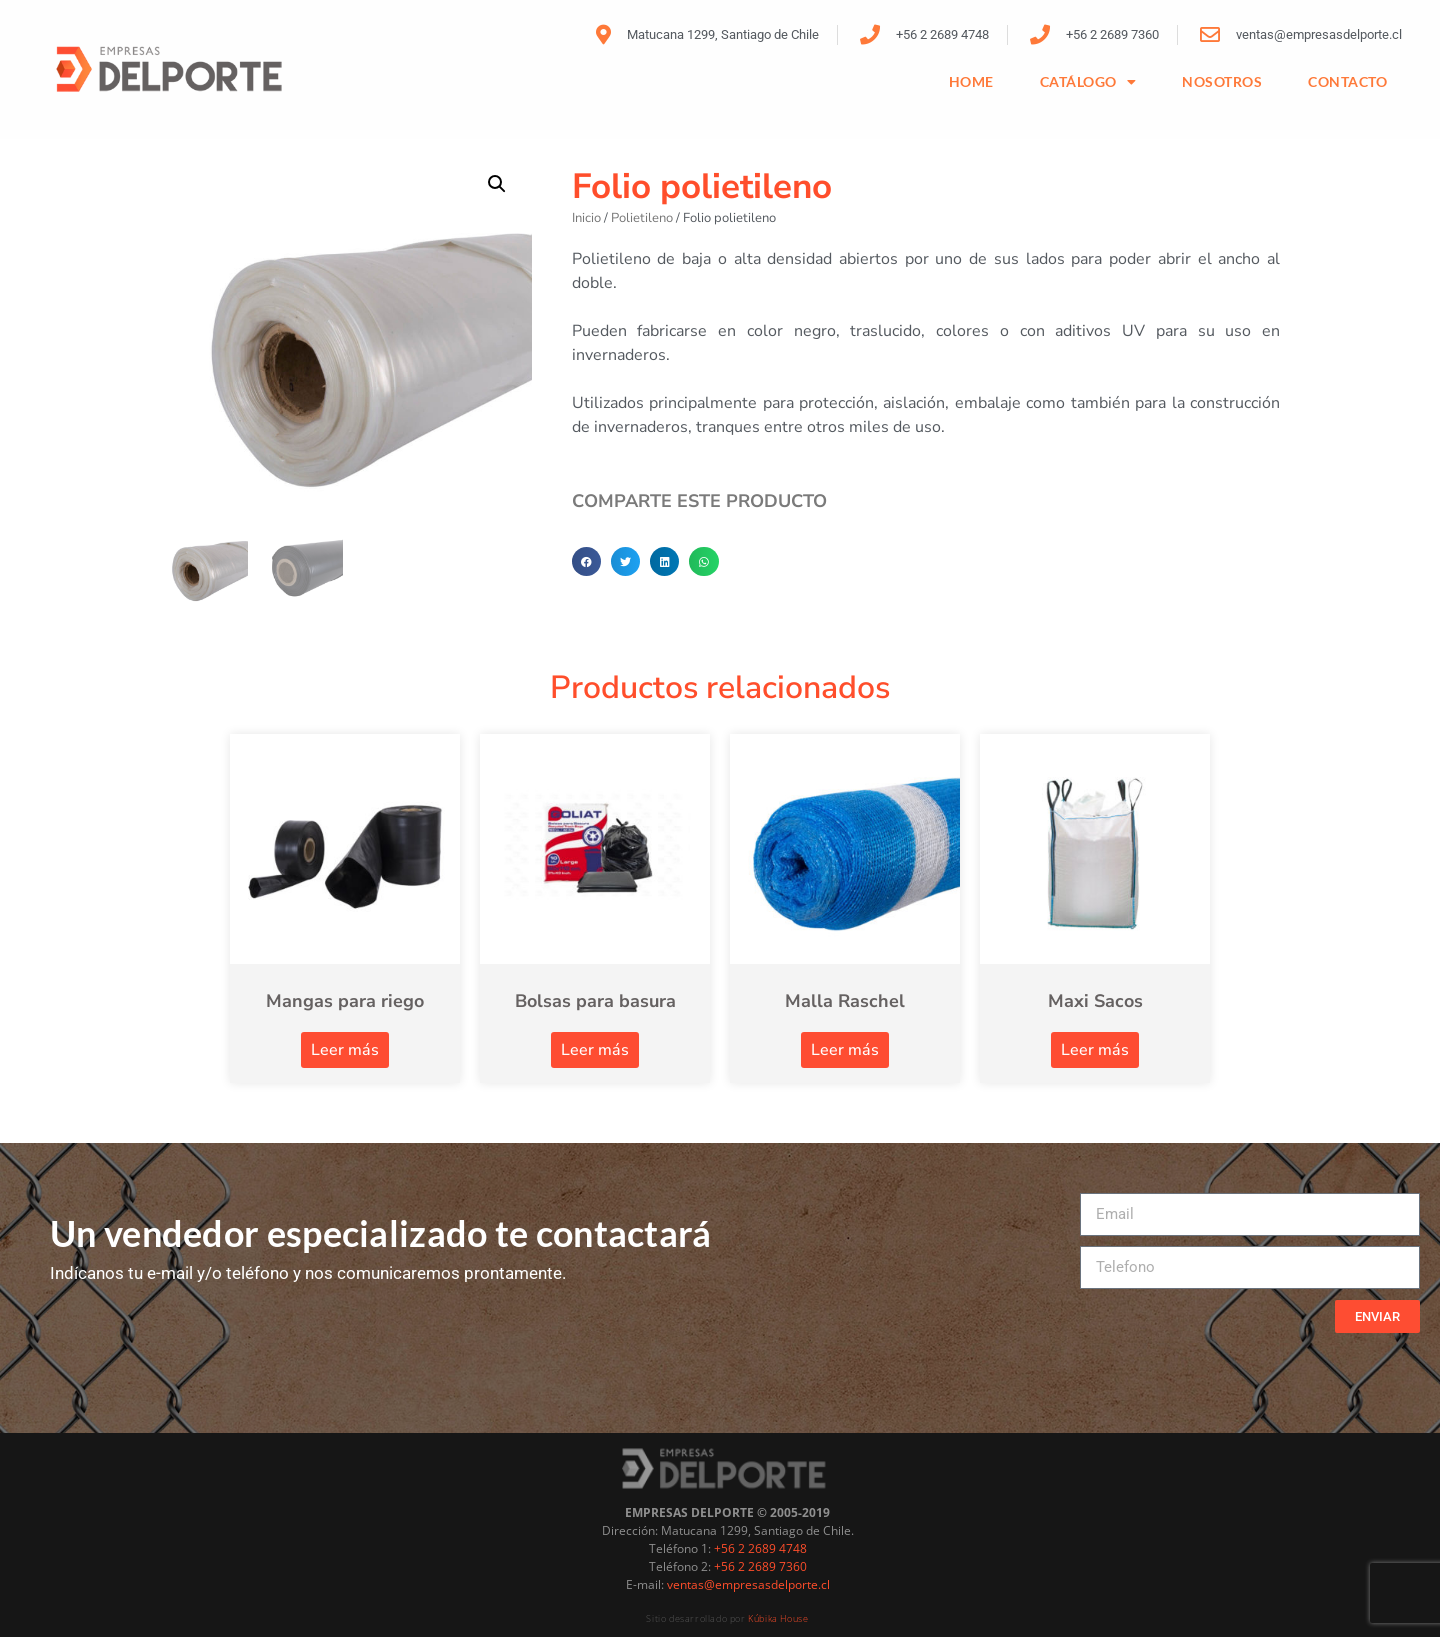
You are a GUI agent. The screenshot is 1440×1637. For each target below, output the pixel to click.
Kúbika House (778, 1618)
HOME (971, 81)
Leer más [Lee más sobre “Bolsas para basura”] (595, 1050)
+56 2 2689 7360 (760, 1566)
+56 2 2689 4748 (760, 1548)
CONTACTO (1347, 81)
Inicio (586, 218)
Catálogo (1088, 82)
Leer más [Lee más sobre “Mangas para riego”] (345, 1050)
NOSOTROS (1222, 81)
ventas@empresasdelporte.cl (748, 1584)
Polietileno (642, 218)
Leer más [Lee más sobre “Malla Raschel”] (845, 1050)
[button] (497, 184)
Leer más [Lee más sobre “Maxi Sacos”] (1095, 1050)
